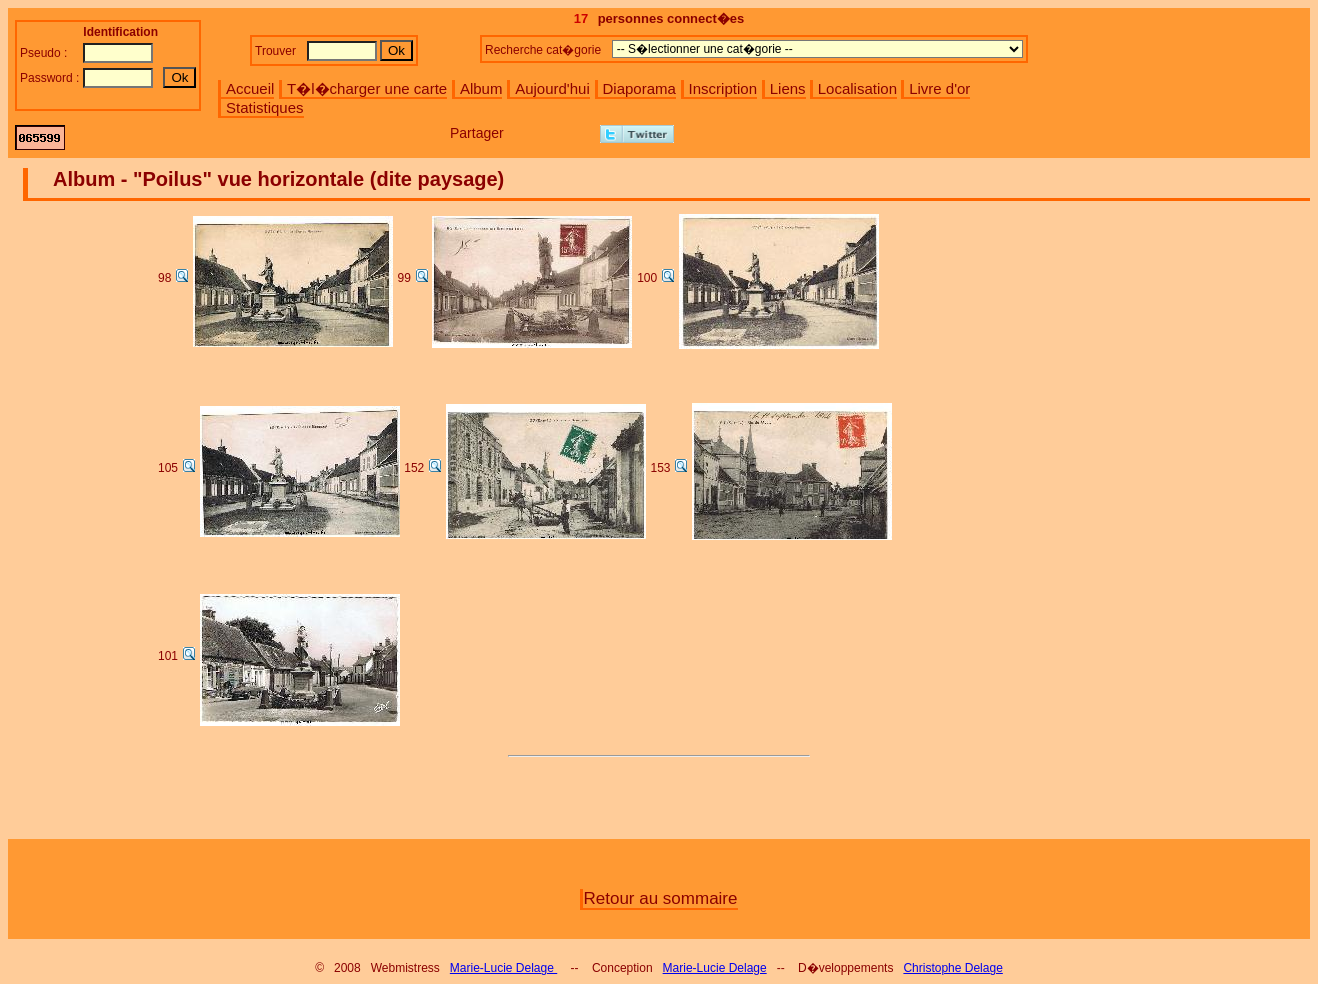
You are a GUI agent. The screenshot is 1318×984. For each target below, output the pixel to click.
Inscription (723, 88)
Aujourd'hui (552, 88)
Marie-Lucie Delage (503, 968)
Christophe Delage (952, 968)
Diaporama (639, 88)
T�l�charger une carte (367, 88)
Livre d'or (939, 88)
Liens (788, 88)
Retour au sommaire (660, 898)
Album (481, 88)
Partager (477, 133)
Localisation (857, 88)
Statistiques (265, 107)
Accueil (250, 88)
